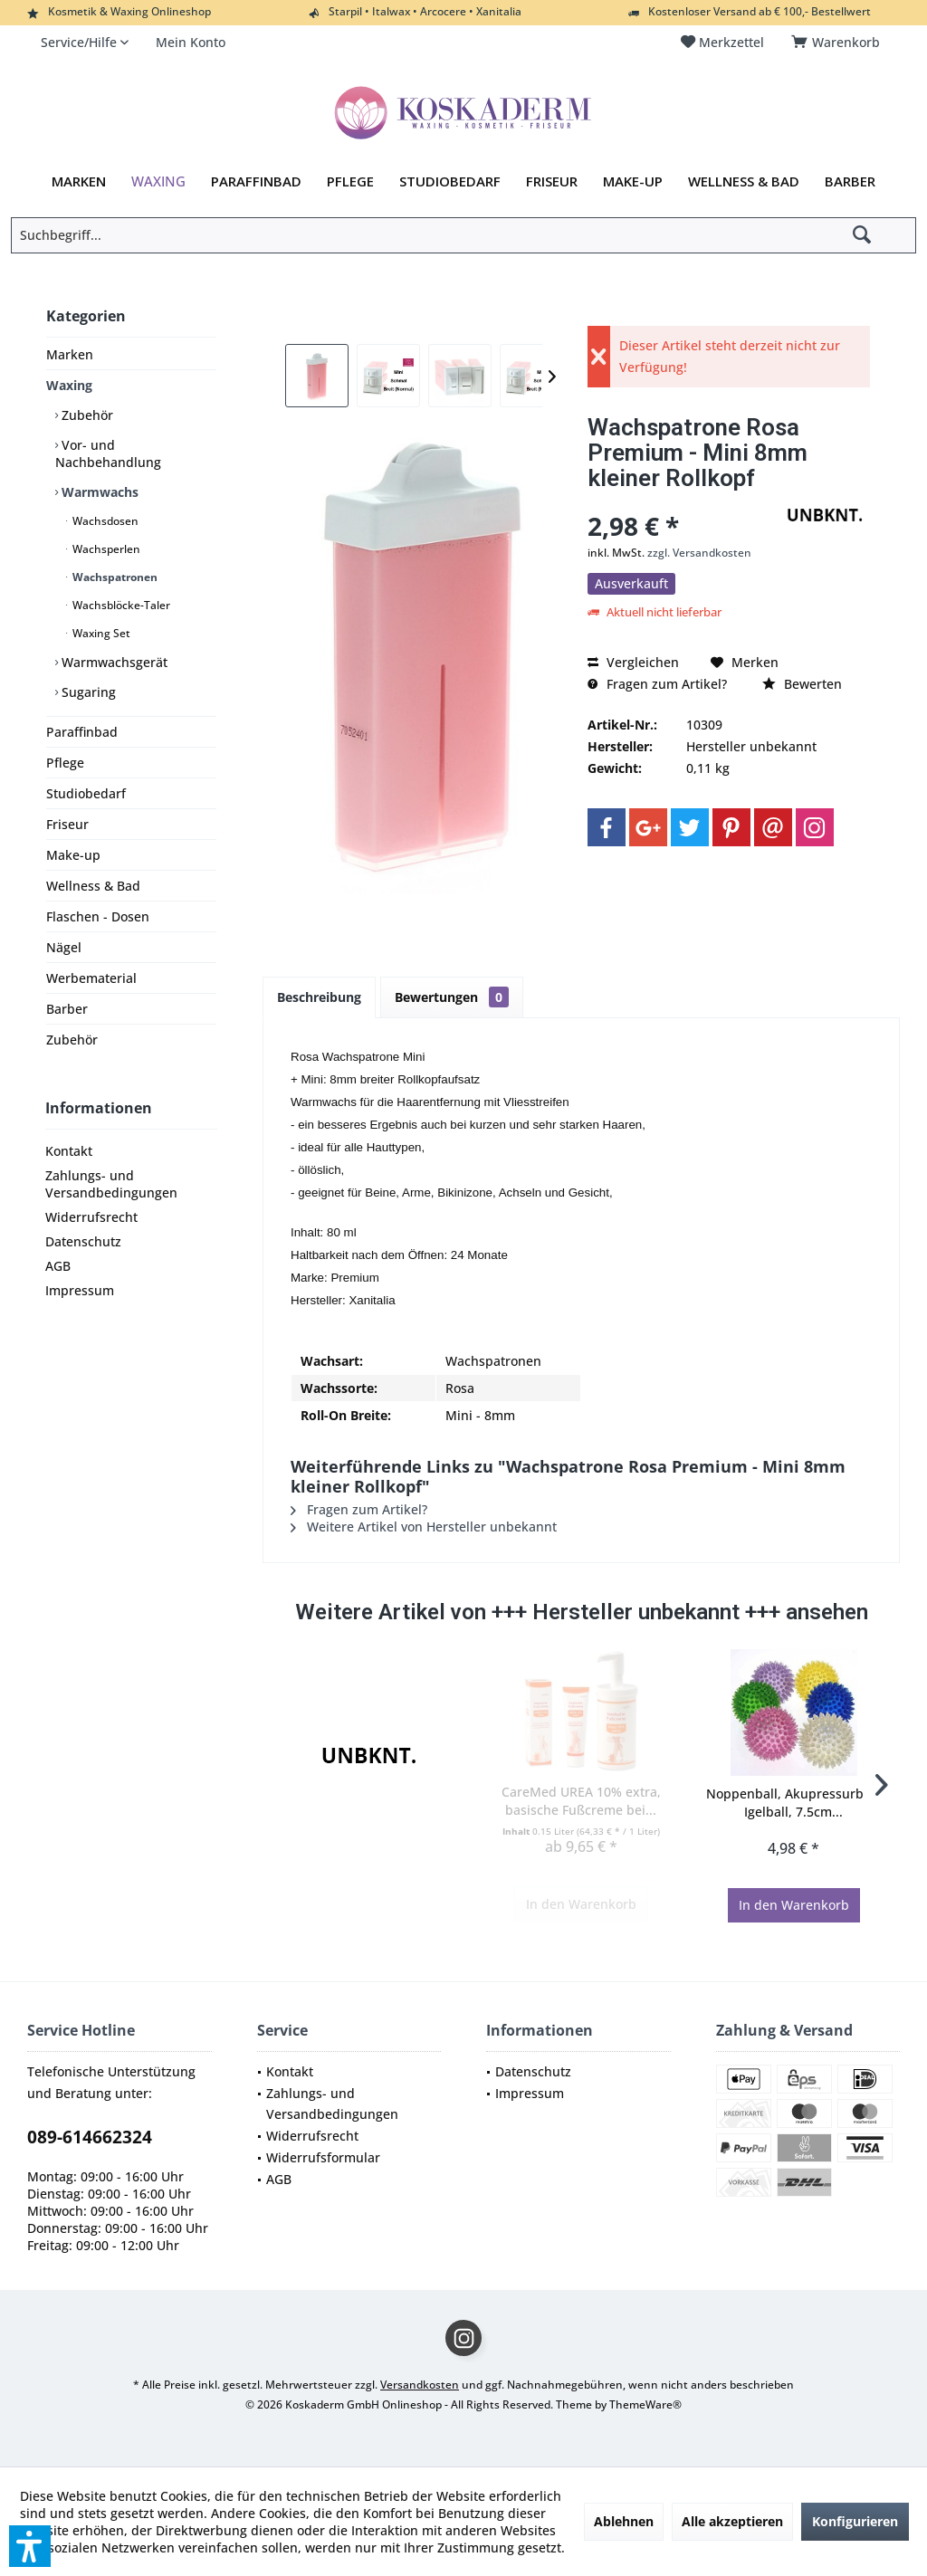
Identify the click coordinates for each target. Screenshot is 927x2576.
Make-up (73, 854)
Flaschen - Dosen (97, 916)
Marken (69, 354)
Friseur (67, 824)
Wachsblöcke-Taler (120, 605)
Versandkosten (419, 2384)
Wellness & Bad (93, 885)
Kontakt (68, 1150)
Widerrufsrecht (91, 1217)
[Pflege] (350, 182)
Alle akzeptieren (732, 2521)
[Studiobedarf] (450, 182)
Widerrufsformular (323, 2157)
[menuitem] (839, 42)
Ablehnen (624, 2521)
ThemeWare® (645, 2404)
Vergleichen (633, 662)
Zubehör (85, 415)
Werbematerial (91, 978)
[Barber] (850, 182)
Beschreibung (319, 997)
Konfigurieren (855, 2521)
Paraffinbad (82, 731)
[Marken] (79, 182)
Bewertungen (452, 997)
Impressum (79, 1290)
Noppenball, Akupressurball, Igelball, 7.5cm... (794, 1802)
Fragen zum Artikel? (657, 683)
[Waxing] (158, 182)
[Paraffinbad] (256, 182)
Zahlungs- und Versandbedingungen (111, 1184)
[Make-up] (632, 182)
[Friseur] (551, 182)
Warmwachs (98, 492)
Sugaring (87, 692)
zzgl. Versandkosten (699, 552)
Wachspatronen (114, 577)
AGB (58, 1265)
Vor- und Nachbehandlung (108, 453)
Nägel (63, 947)
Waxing (69, 385)
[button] (30, 2546)
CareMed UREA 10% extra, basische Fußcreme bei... (581, 1800)
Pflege (65, 762)
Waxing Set (100, 633)
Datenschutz (83, 1241)
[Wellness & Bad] (743, 182)
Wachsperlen (105, 549)
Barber (67, 1008)
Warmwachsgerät (112, 662)
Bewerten (802, 683)
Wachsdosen (104, 521)
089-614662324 (89, 2137)
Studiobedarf (86, 793)
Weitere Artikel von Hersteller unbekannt (424, 1526)
